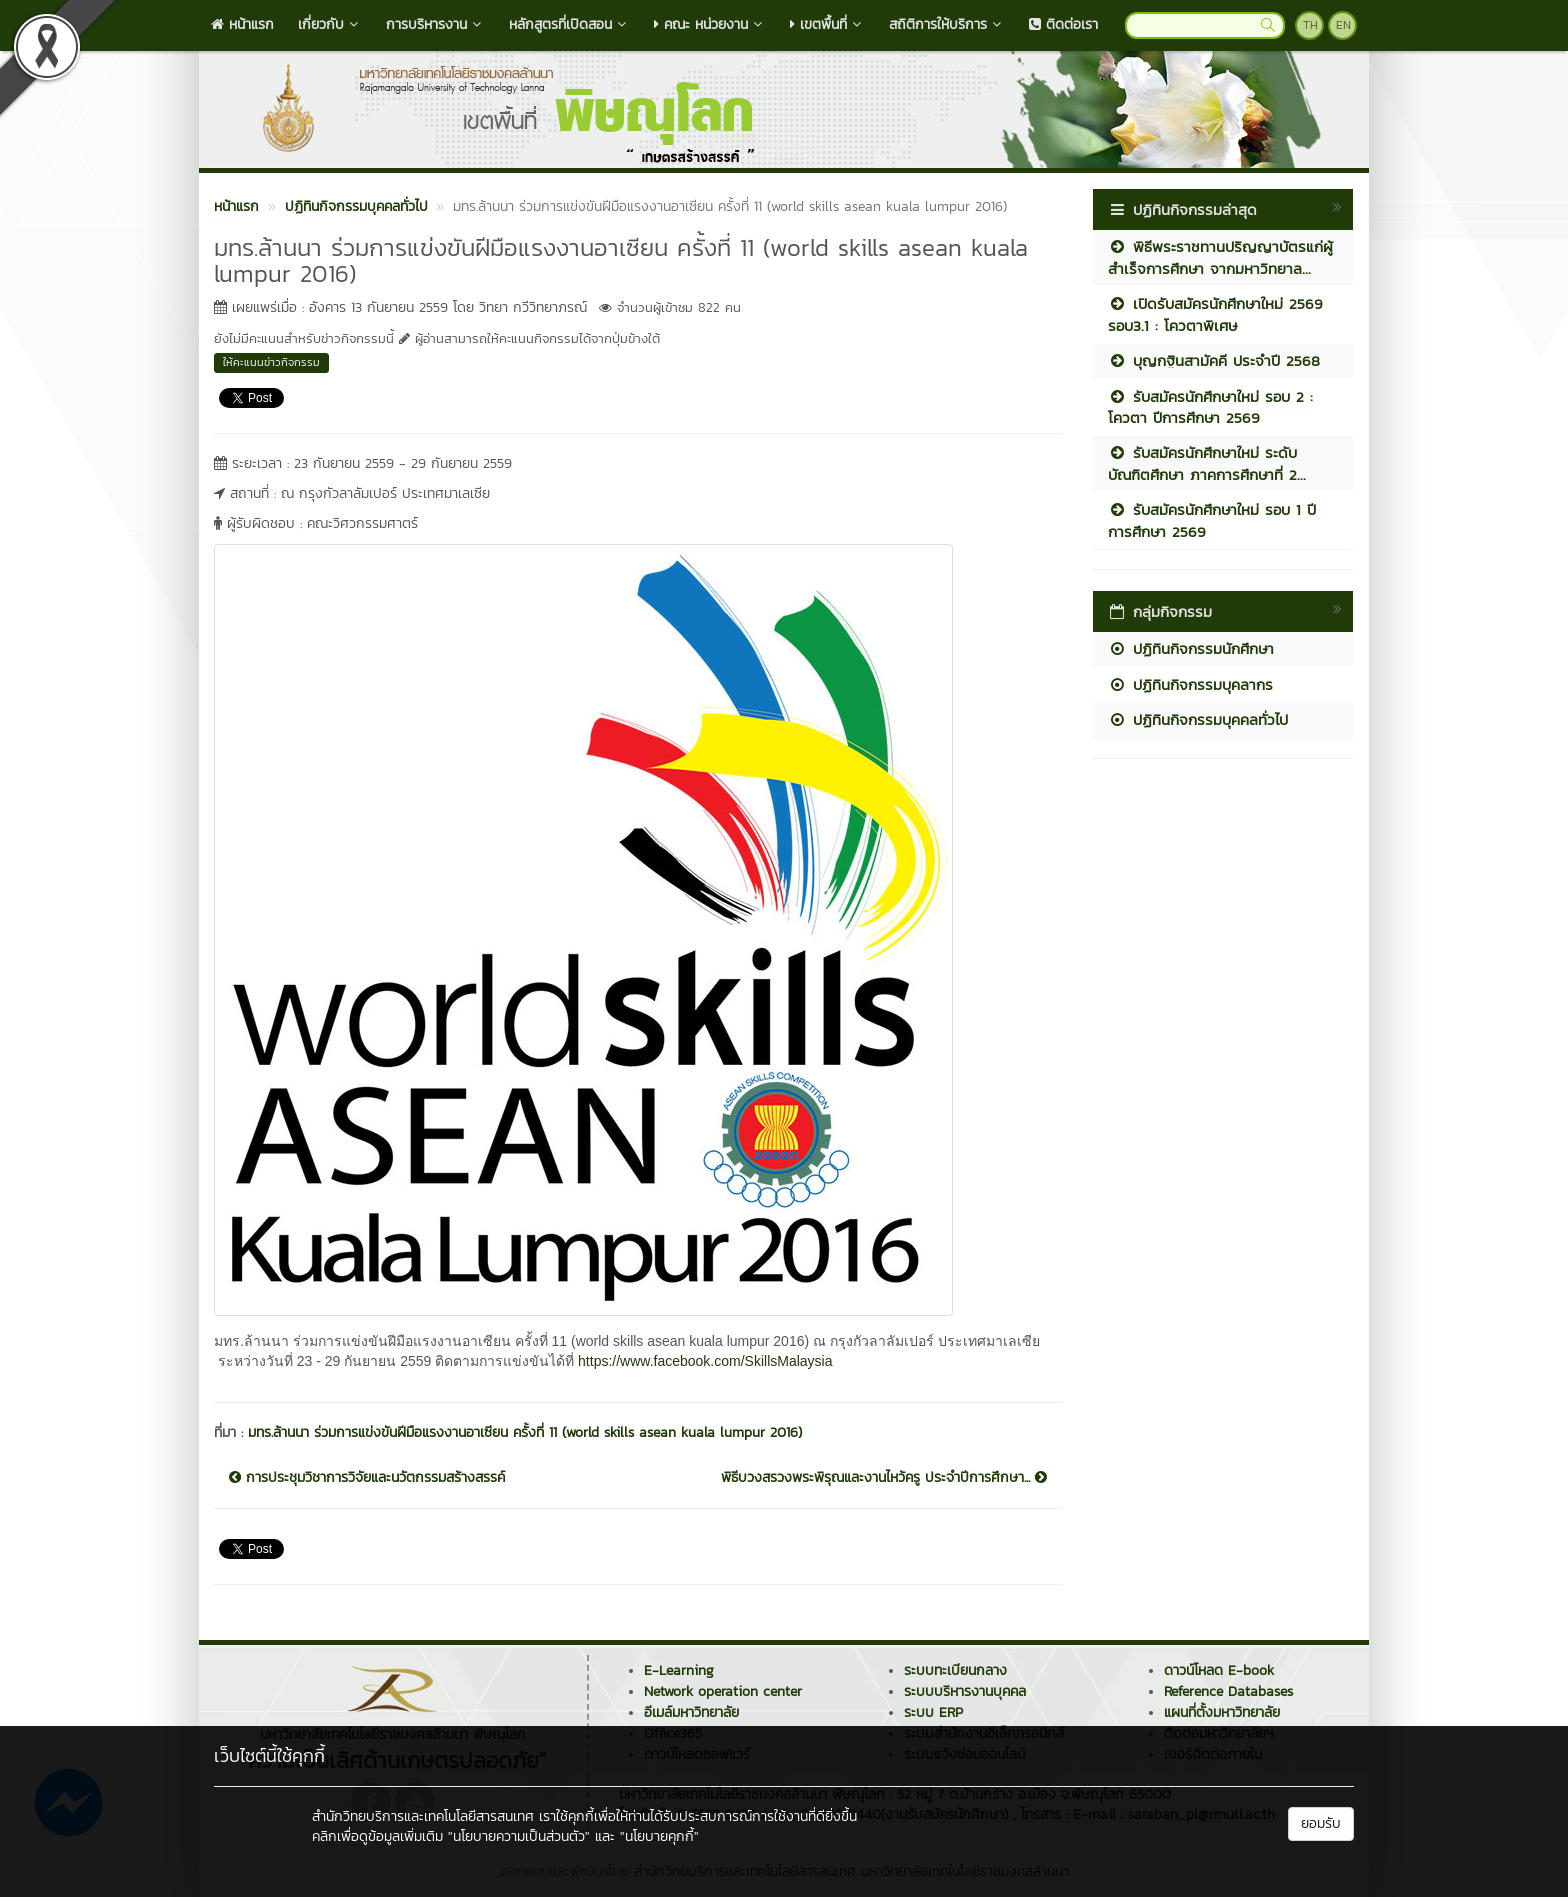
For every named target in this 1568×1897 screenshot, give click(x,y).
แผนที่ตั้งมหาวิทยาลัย (1222, 1712)
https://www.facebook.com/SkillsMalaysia (703, 1361)
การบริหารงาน (435, 24)
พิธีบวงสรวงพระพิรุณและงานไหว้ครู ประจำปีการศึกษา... (884, 1478)
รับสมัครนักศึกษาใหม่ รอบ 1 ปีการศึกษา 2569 (1212, 520)
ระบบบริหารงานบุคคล (965, 1691)
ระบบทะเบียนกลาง (955, 1670)
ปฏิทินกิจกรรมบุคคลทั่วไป (1198, 719)
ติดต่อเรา (1063, 24)
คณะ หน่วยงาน (710, 24)
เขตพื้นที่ (827, 24)
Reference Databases (1228, 1691)
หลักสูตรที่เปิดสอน (569, 24)
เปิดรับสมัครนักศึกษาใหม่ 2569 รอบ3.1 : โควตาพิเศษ (1215, 314)
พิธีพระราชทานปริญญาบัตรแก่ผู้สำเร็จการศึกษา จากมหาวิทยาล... (1220, 257)
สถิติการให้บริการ (947, 24)
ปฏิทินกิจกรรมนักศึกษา (1191, 648)
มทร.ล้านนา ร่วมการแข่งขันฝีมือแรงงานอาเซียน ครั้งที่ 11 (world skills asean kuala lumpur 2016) (525, 1432)
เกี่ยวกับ (330, 24)
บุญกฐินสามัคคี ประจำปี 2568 (1214, 360)
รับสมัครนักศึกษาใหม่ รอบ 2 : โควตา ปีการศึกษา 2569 (1210, 407)
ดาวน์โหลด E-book (1219, 1670)
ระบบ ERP (933, 1712)
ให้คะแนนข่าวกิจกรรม (271, 362)
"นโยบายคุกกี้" (659, 1836)
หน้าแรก (242, 24)
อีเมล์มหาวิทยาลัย (691, 1712)
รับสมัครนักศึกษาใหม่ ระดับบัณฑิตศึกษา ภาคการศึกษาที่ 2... (1207, 463)
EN (1343, 25)
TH (1310, 25)
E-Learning (679, 1670)
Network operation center (723, 1691)
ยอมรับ (1321, 1823)
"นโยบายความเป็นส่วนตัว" (519, 1836)
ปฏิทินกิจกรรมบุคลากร (1190, 684)
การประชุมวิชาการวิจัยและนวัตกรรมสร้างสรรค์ (367, 1478)
